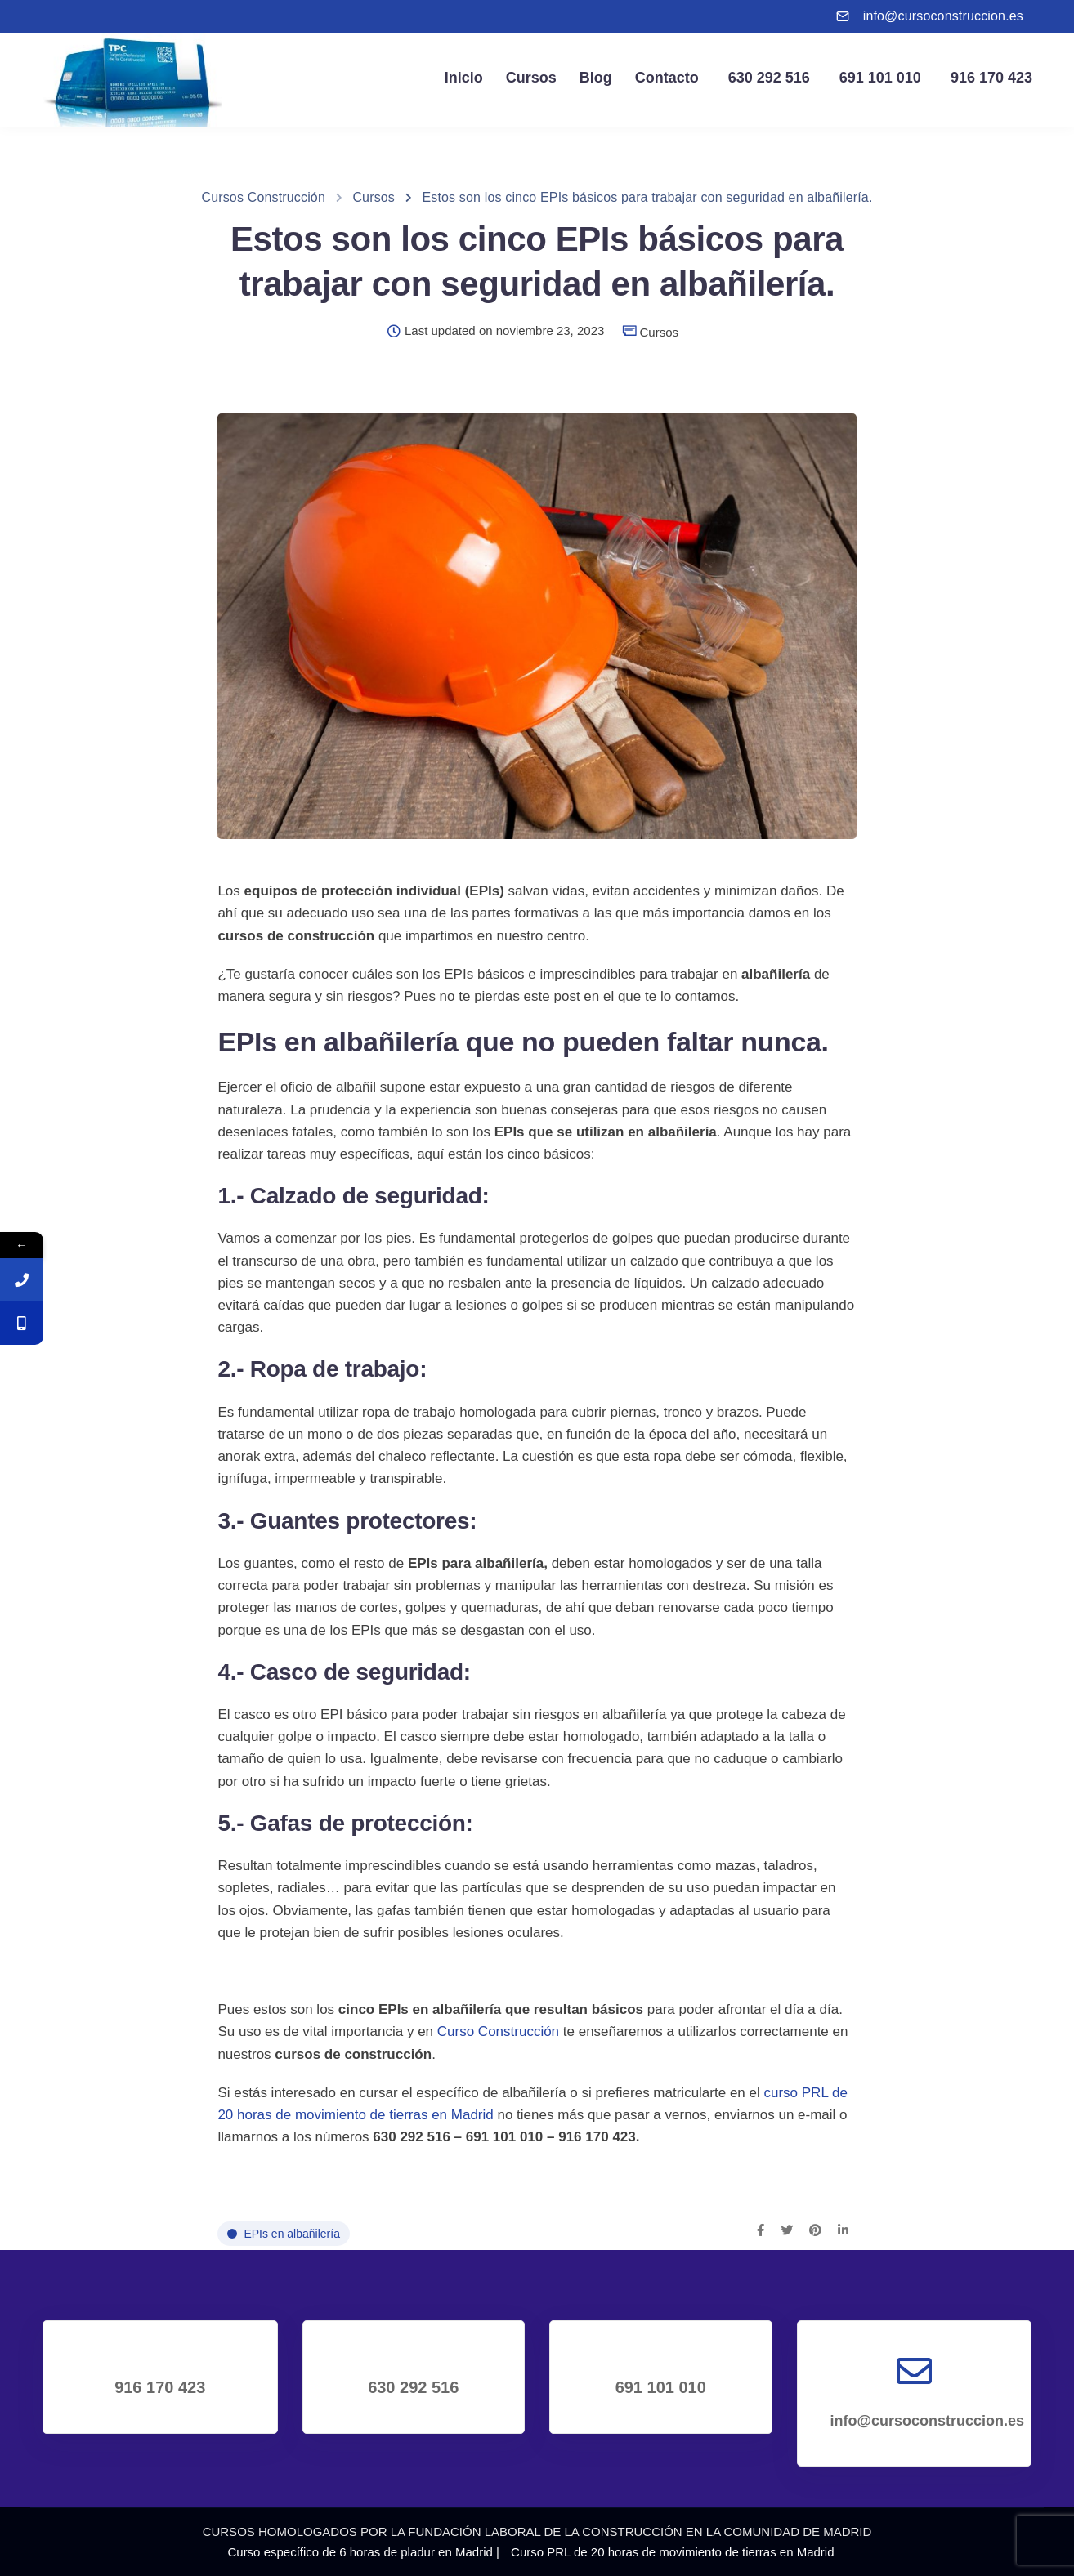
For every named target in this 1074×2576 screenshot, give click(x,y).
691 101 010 (877, 77)
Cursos (531, 77)
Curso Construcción (498, 2031)
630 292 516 (766, 77)
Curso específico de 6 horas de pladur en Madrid (359, 2552)
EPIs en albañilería (292, 2233)
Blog (596, 77)
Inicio (464, 77)
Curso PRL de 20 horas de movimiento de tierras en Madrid (672, 2552)
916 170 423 (988, 77)
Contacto (667, 77)
